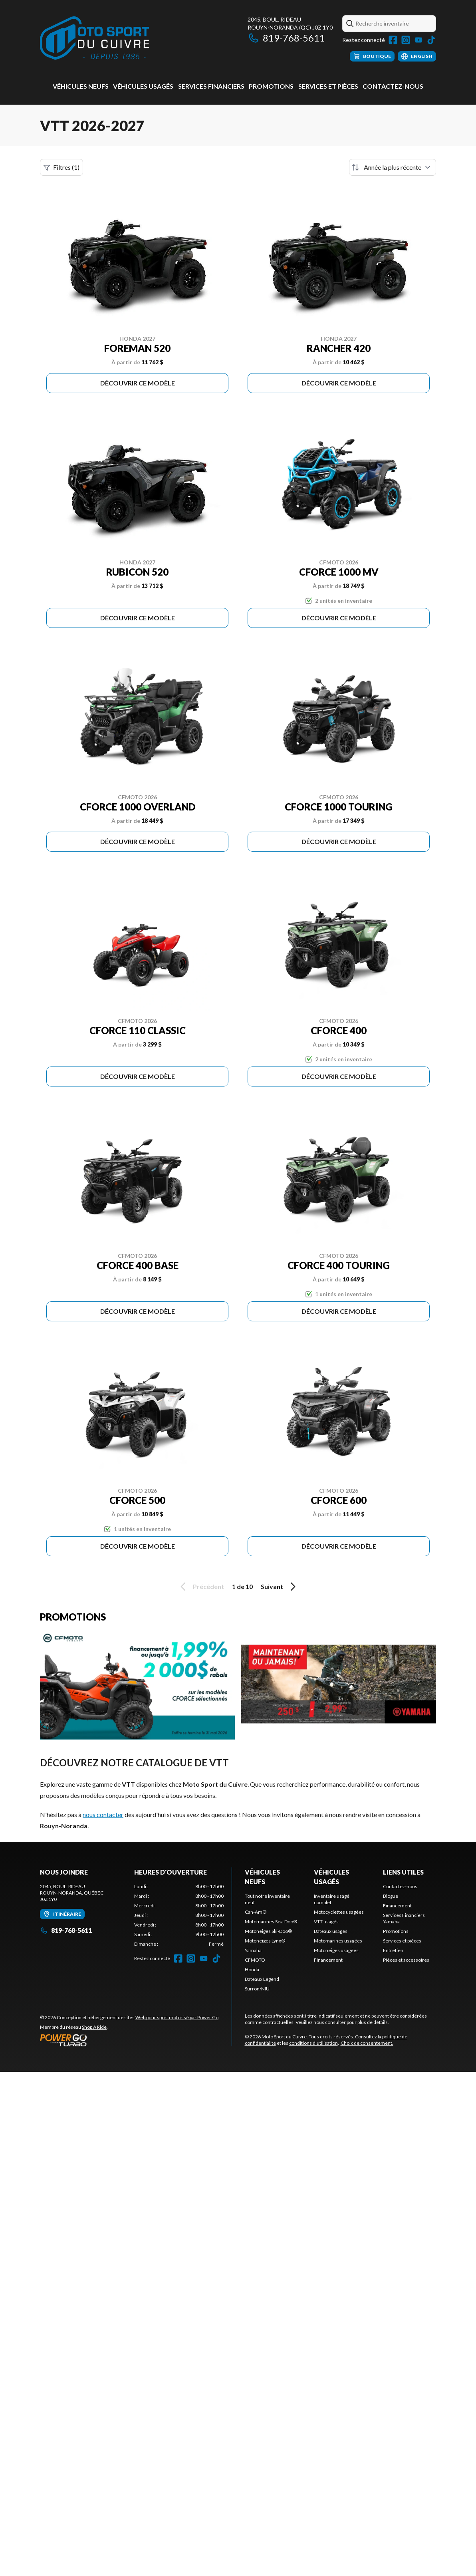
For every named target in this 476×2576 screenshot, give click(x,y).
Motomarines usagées (338, 1941)
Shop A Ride (94, 2027)
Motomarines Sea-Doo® (271, 1922)
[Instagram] (406, 40)
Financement (328, 1960)
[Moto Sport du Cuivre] (94, 39)
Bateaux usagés (330, 1931)
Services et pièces (328, 86)
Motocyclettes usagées (339, 1912)
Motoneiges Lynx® (265, 1941)
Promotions (271, 86)
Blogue (390, 1896)
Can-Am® (255, 1912)
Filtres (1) (61, 167)
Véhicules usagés (143, 86)
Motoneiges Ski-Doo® (268, 1931)
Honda (252, 1969)
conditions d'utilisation (313, 2043)
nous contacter (103, 1814)
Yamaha (253, 1950)
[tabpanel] (179, 1915)
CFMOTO (255, 1960)
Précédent (201, 1586)
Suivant (279, 1586)
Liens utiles (403, 1872)
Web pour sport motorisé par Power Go (176, 2017)
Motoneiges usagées (336, 1950)
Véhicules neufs (81, 86)
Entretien (393, 1950)
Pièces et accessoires (406, 1960)
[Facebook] (393, 40)
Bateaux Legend (262, 1979)
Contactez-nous (393, 86)
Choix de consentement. (367, 2043)
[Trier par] (392, 167)
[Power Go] (130, 2040)
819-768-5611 (286, 38)
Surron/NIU (257, 1989)
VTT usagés (326, 1922)
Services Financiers (211, 86)
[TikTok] (431, 40)
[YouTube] (418, 40)
